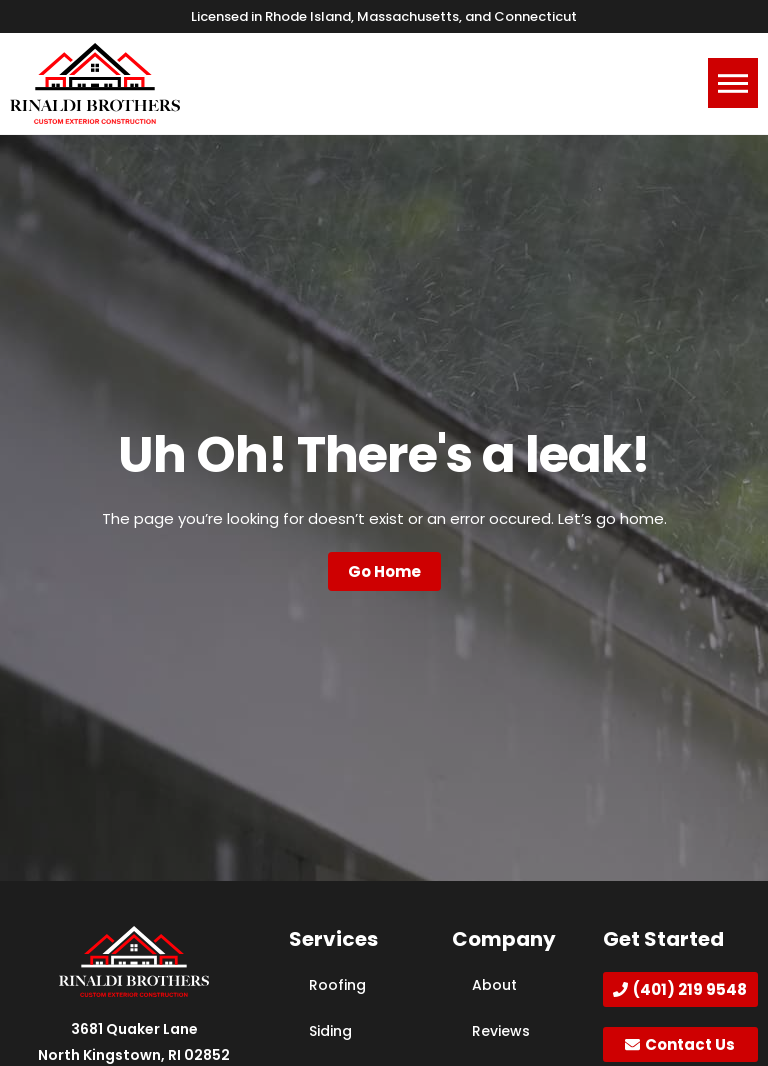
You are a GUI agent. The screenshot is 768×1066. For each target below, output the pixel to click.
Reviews (501, 1031)
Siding (330, 1031)
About (494, 985)
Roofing (337, 985)
